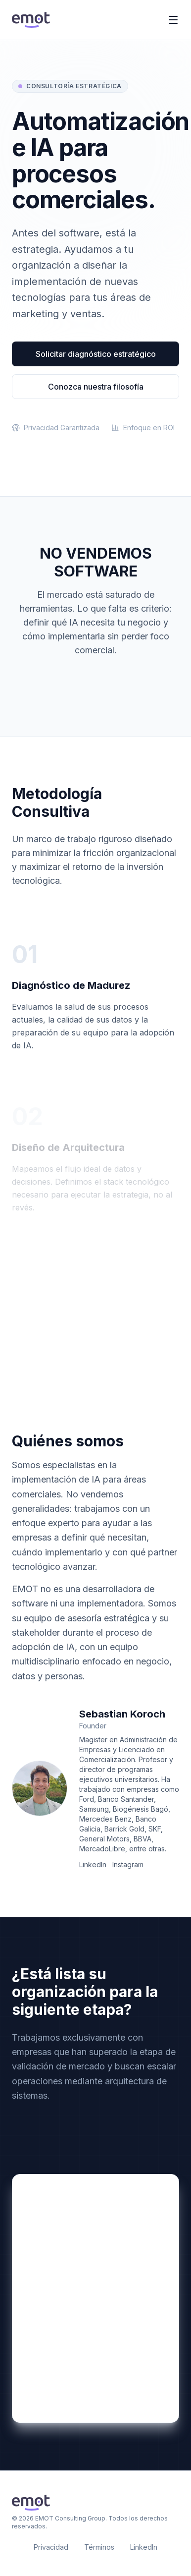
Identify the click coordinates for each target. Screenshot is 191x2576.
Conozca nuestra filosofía (95, 387)
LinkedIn (92, 1864)
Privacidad (51, 2547)
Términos (99, 2547)
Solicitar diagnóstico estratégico (96, 354)
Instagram (127, 1864)
